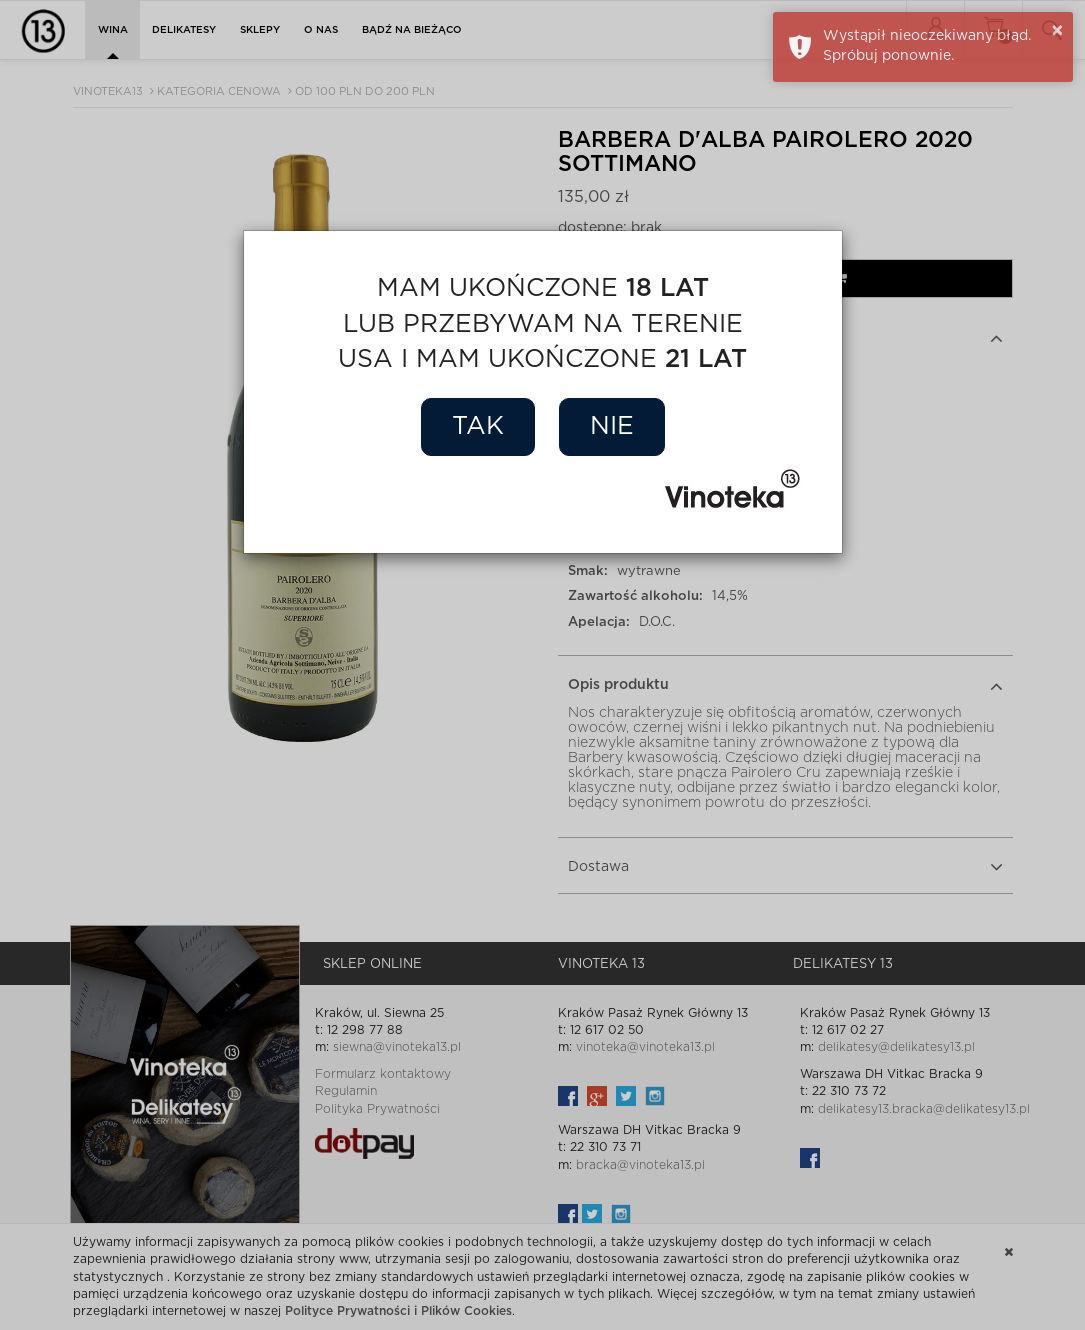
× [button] (1057, 31)
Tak (478, 426)
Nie (612, 426)
